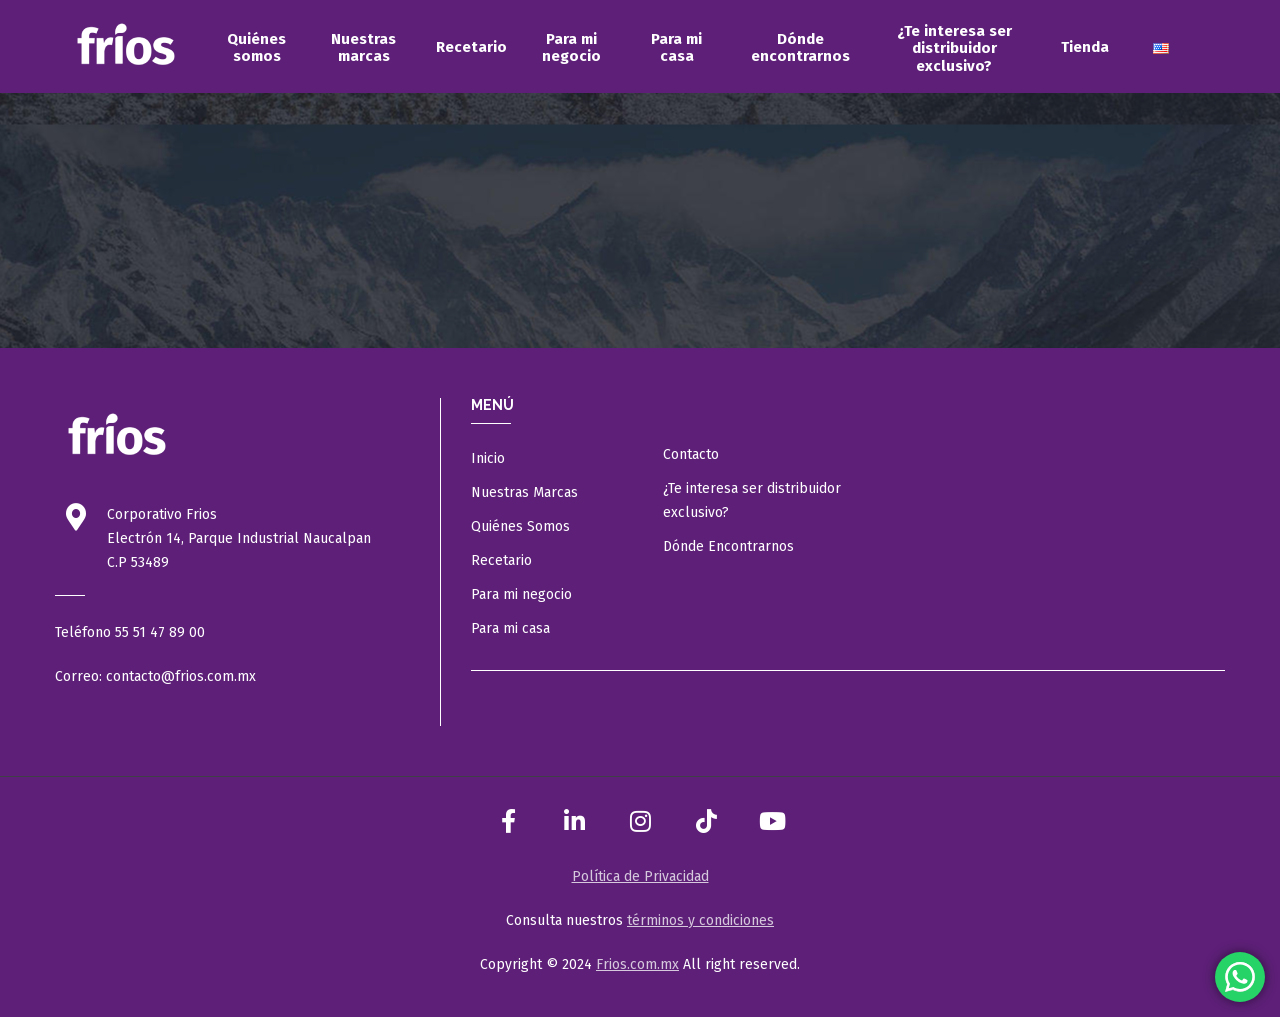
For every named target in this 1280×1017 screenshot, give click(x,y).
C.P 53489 (138, 562)
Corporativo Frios (162, 514)
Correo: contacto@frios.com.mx (155, 676)
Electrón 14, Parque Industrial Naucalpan (239, 538)
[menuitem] (256, 48)
